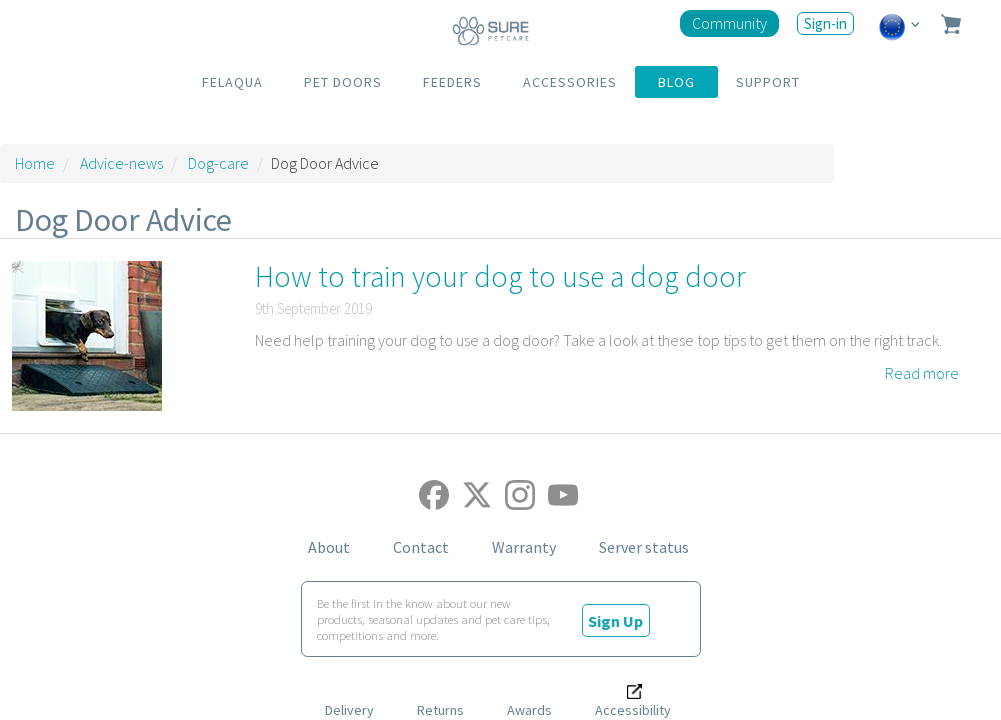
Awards (529, 710)
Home (35, 163)
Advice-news (121, 163)
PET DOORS (343, 82)
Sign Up (615, 620)
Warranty (524, 547)
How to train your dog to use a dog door (500, 276)
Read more (922, 373)
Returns (440, 710)
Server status (644, 547)
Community (729, 23)
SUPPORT (768, 82)
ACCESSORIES (570, 82)
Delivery (349, 710)
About (329, 547)
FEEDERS (452, 82)
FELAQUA (232, 82)
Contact (421, 547)
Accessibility (633, 710)
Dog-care (218, 163)
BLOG (676, 82)
